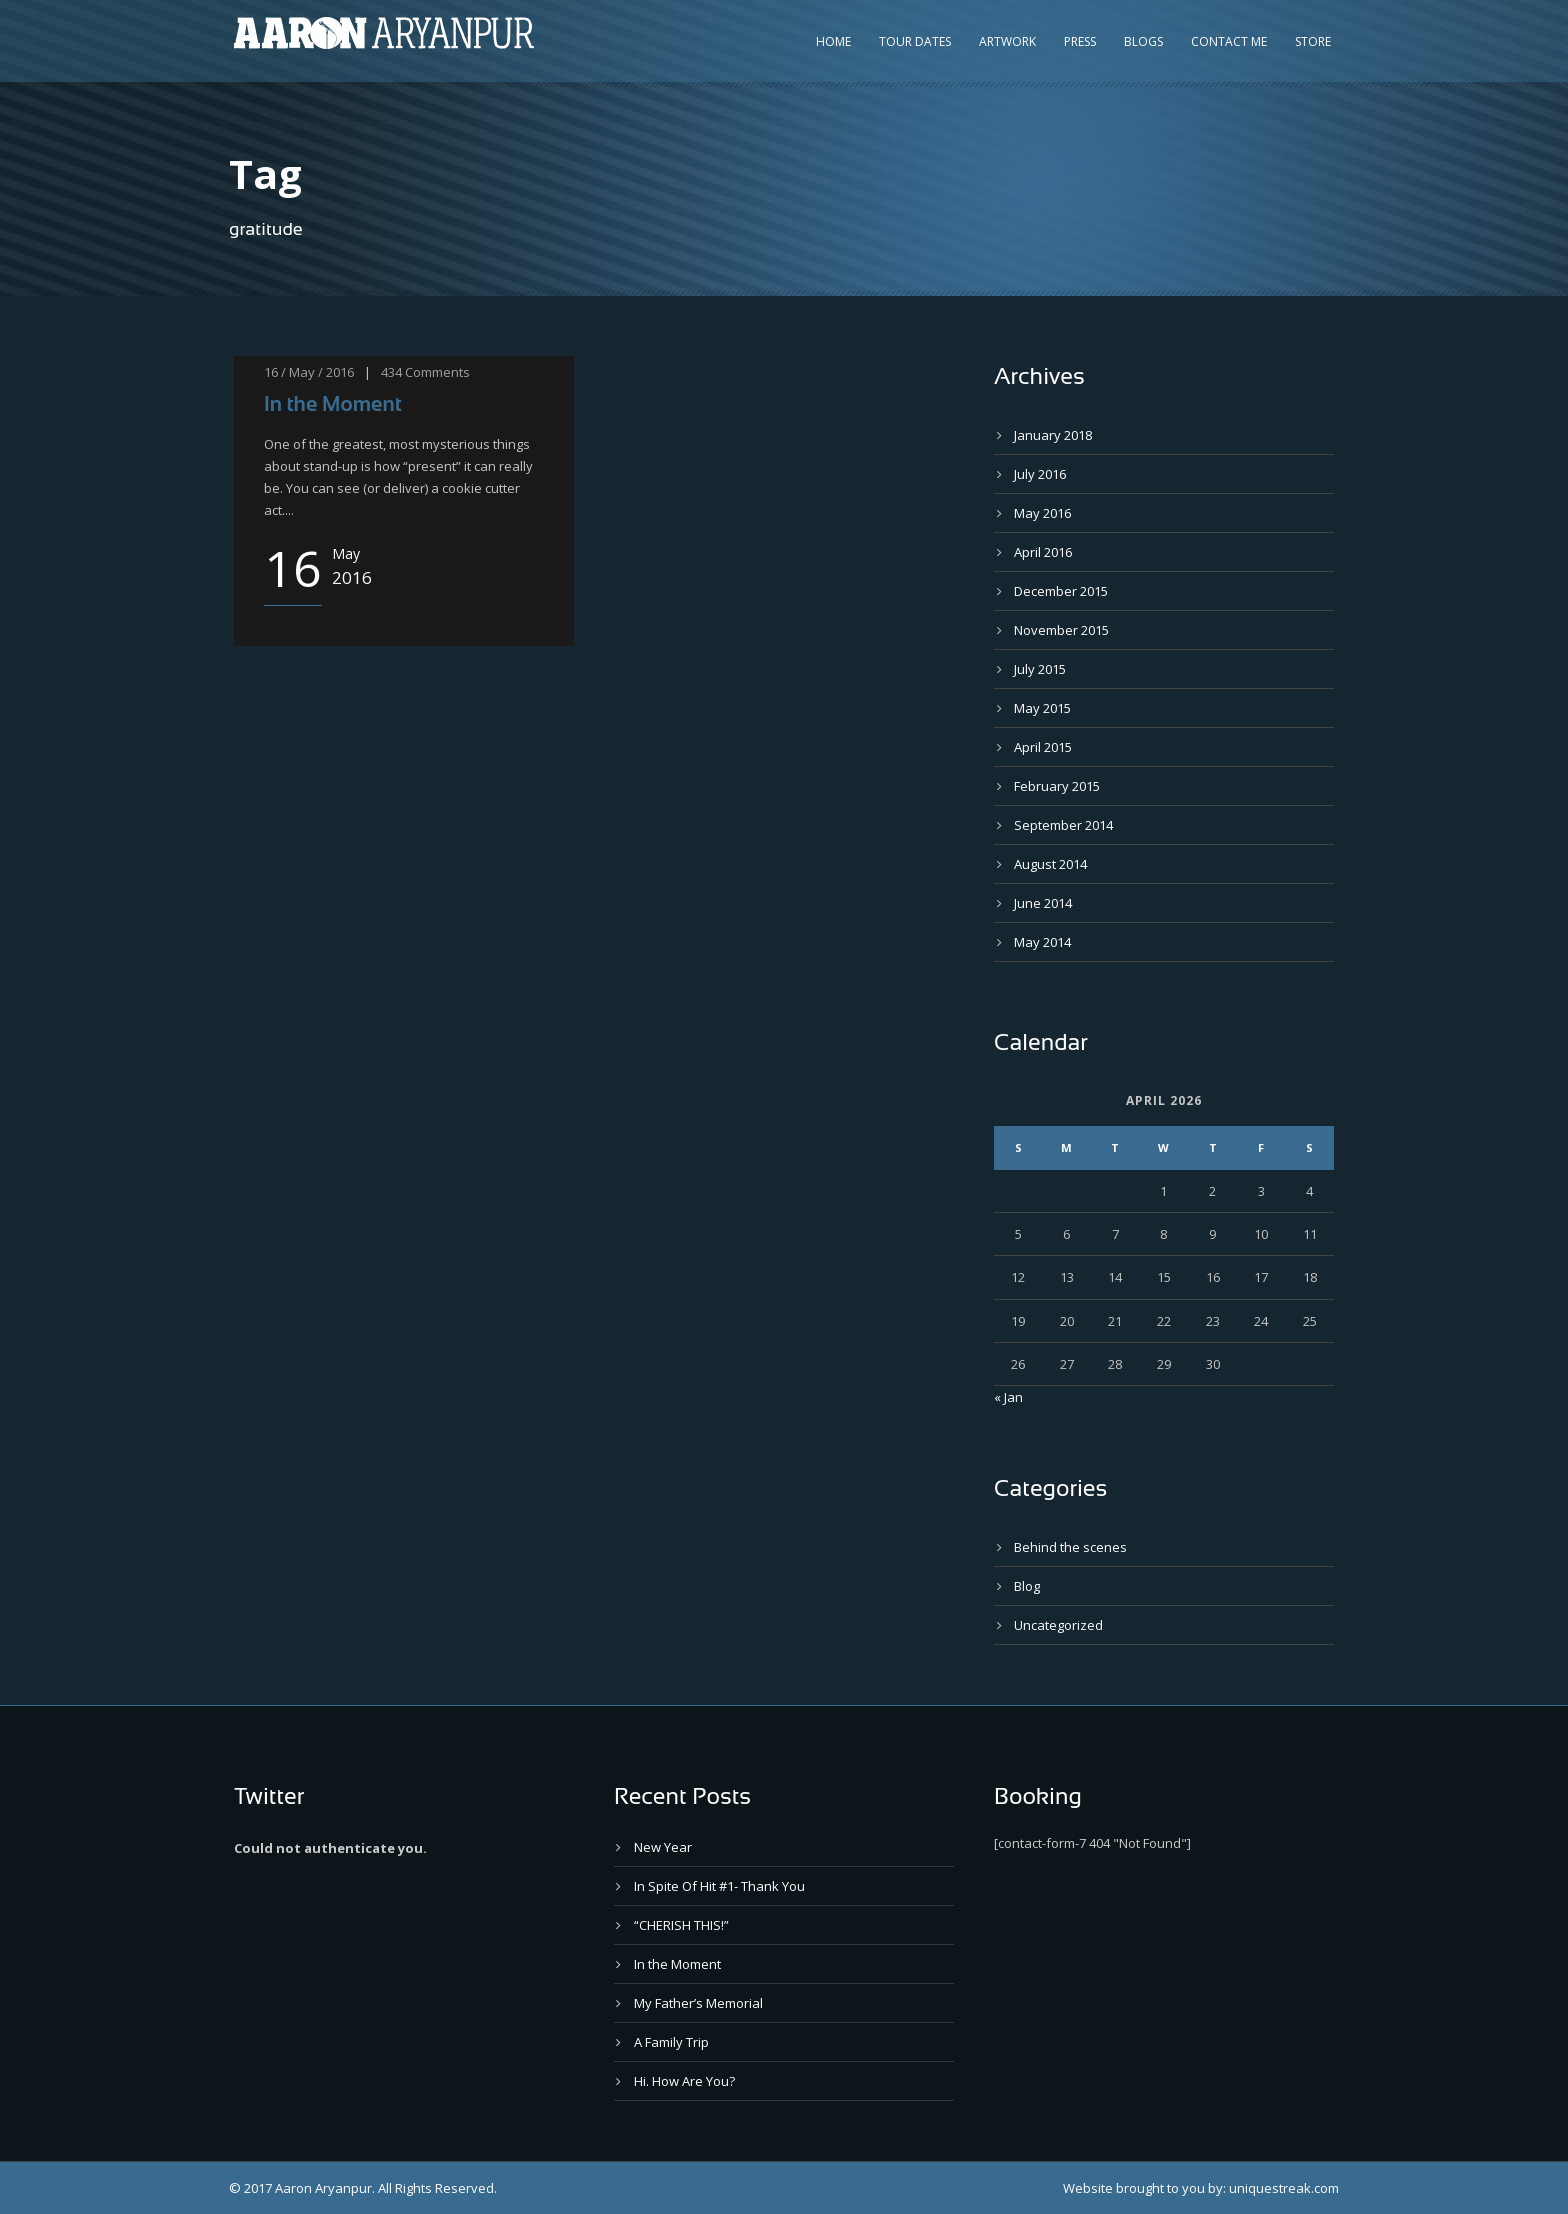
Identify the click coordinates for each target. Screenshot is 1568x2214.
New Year (663, 1847)
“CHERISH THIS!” (681, 1925)
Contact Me (1229, 41)
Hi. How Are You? (684, 2081)
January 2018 (1053, 435)
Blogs (1143, 41)
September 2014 (1063, 825)
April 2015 (1043, 747)
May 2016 (1042, 513)
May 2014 (1042, 942)
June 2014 (1043, 903)
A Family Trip (671, 2042)
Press (1080, 41)
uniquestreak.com (1284, 2188)
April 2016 (1043, 552)
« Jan (1008, 1397)
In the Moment (333, 403)
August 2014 (1050, 864)
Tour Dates (915, 41)
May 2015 (1042, 708)
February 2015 (1057, 786)
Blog (1027, 1586)
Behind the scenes (1070, 1547)
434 (391, 372)
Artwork (1007, 41)
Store (1313, 41)
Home (833, 41)
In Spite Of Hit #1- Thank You (719, 1886)
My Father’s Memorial (698, 2003)
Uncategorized (1058, 1625)
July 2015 (1040, 669)
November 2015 (1061, 630)
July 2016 (1040, 474)
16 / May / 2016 (309, 372)
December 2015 (1061, 591)
